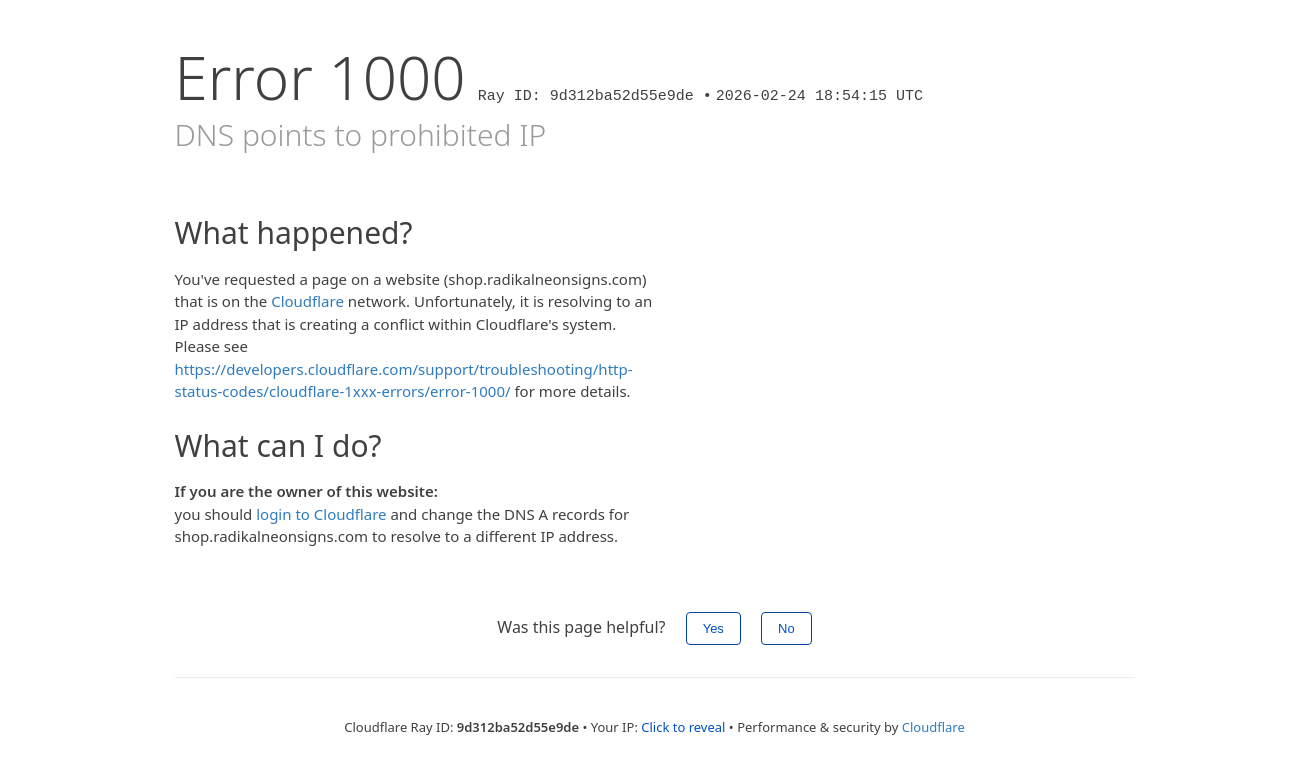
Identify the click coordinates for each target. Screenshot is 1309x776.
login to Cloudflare (321, 514)
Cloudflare (307, 301)
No (786, 628)
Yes (713, 628)
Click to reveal (683, 727)
